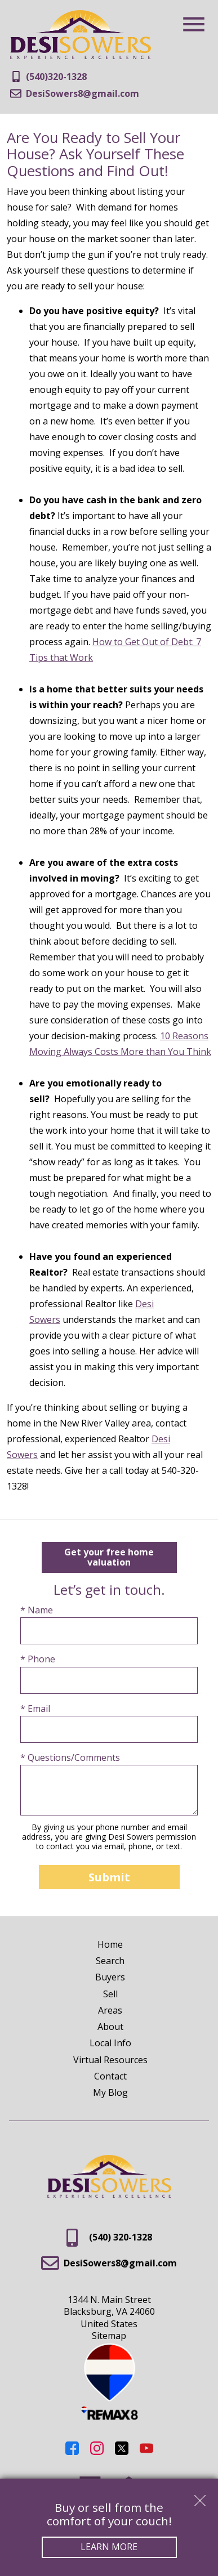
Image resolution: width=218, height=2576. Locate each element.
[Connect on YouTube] (146, 2451)
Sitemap (109, 2335)
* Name (36, 1610)
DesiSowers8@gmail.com (109, 2263)
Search (110, 1961)
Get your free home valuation (109, 1557)
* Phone (37, 1659)
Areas (110, 2010)
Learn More (109, 2547)
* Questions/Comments (70, 1758)
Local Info (110, 2043)
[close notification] (200, 2497)
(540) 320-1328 (109, 2238)
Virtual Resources (110, 2060)
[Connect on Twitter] (121, 2451)
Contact (110, 2076)
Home (110, 1944)
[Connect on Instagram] (97, 2451)
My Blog (110, 2092)
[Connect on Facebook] (72, 2451)
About (110, 2026)
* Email (35, 1709)
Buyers (110, 1977)
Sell (110, 1994)
